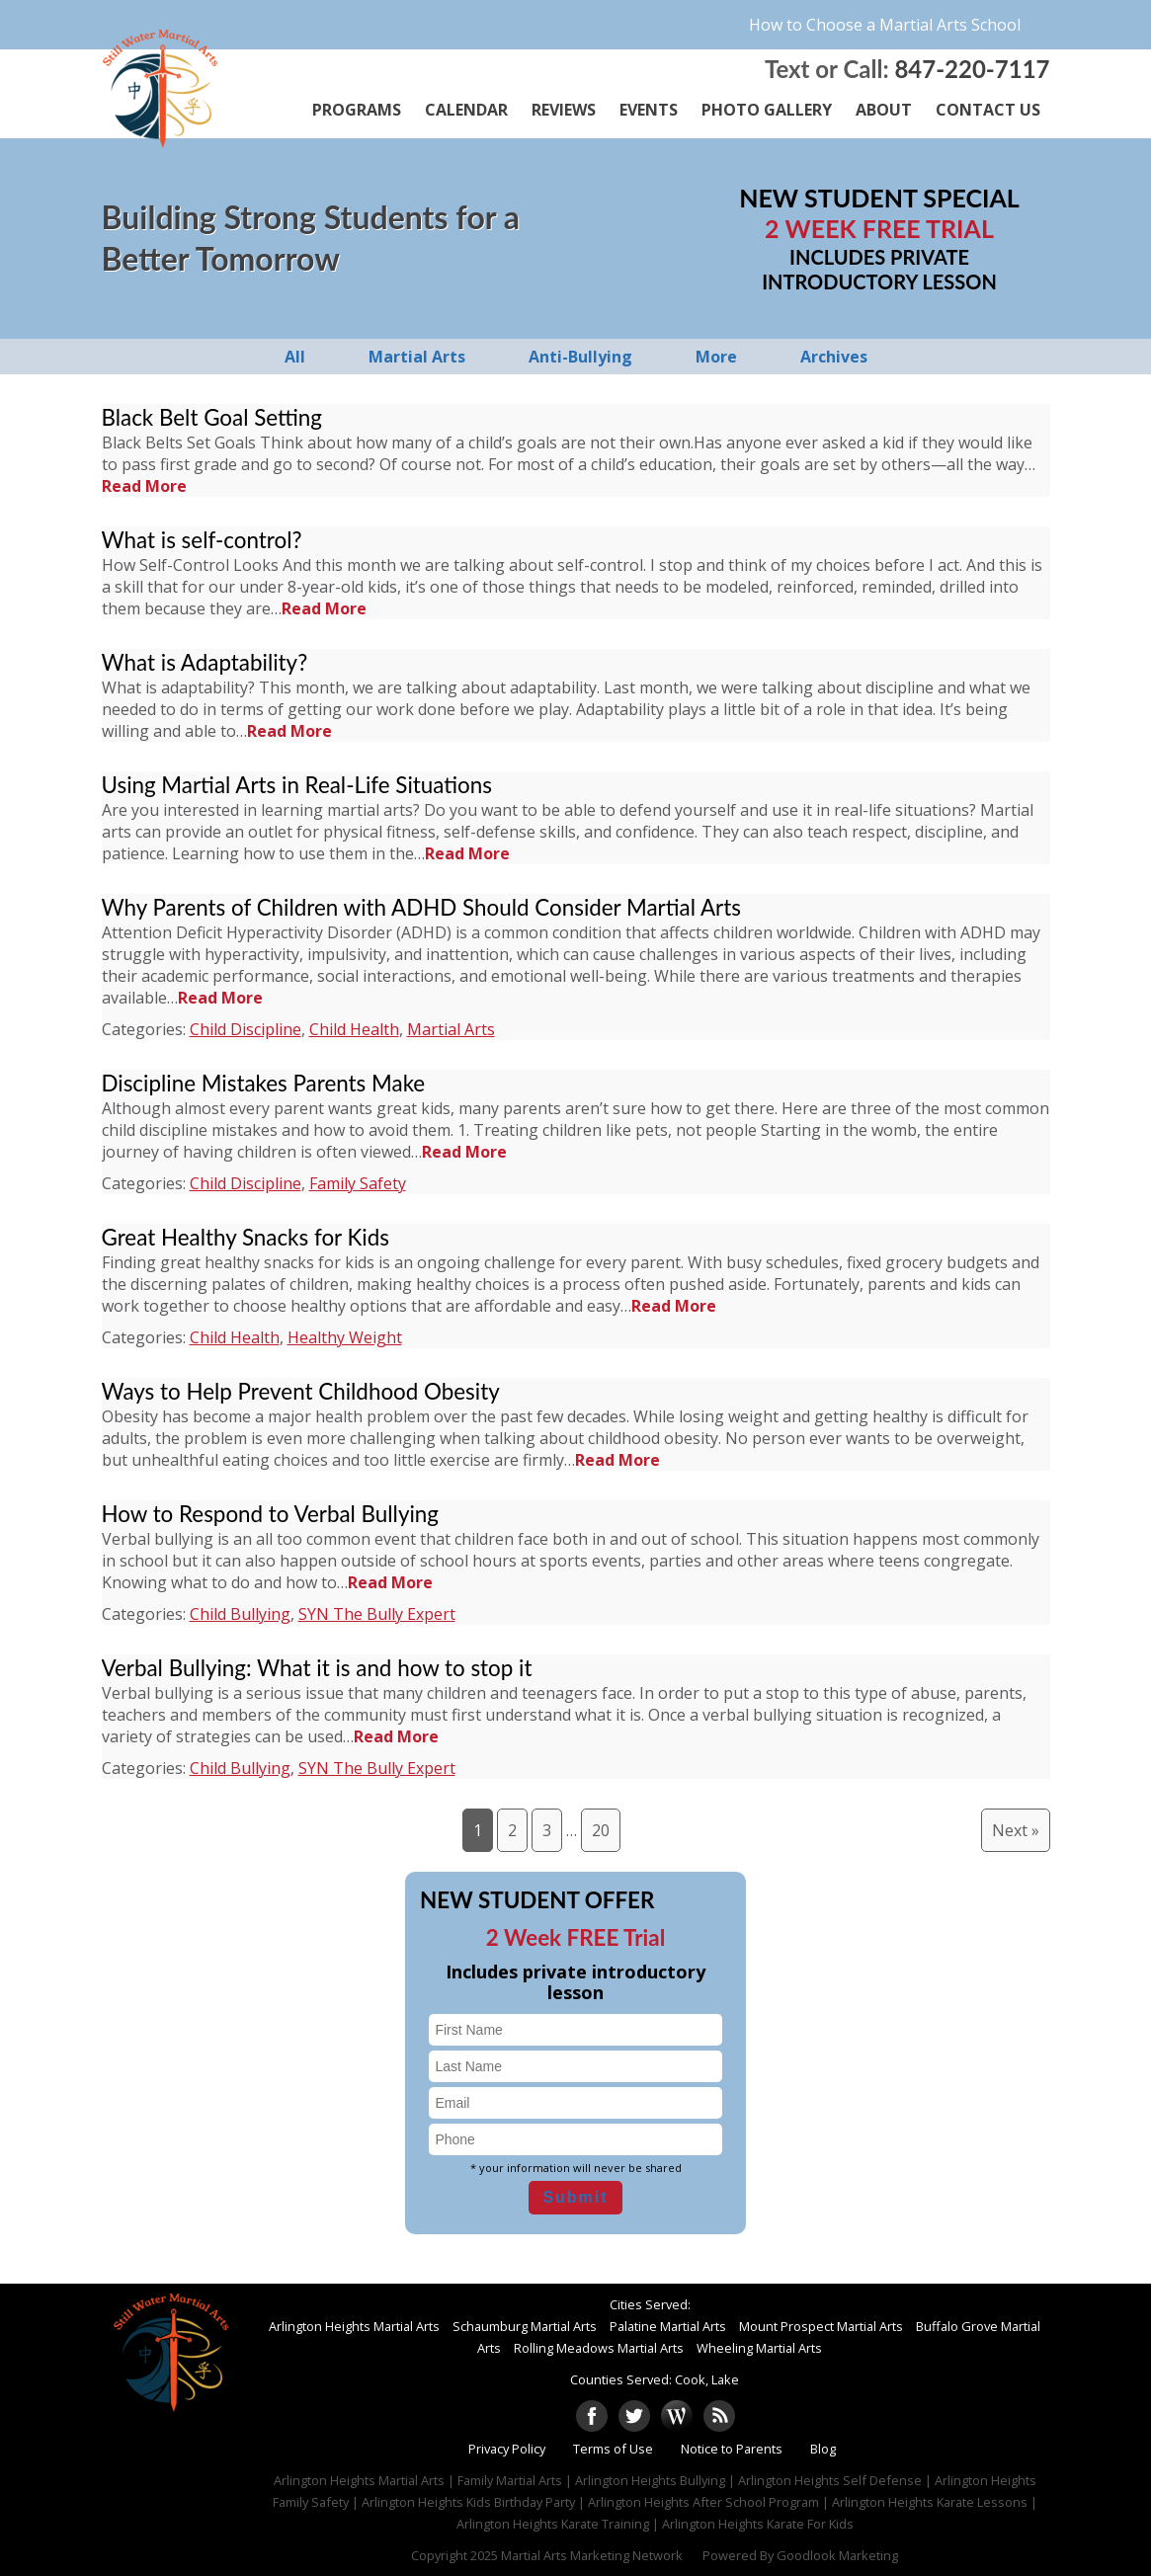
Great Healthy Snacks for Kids (245, 1237)
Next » (1015, 1830)
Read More (144, 486)
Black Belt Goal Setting (212, 417)
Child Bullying (240, 1614)
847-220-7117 (971, 68)
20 (601, 1830)
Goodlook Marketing (837, 2555)
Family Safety (357, 1183)
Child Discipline (245, 1029)
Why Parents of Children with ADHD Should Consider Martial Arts (421, 907)
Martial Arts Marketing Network (592, 2555)
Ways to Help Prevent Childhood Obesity (301, 1391)
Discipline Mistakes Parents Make (264, 1083)
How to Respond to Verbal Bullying (270, 1513)
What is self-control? (202, 539)
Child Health (354, 1029)
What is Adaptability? (205, 662)
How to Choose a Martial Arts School (885, 25)
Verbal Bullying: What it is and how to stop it (317, 1667)
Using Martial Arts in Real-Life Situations (297, 784)
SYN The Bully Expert (376, 1614)
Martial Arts (451, 1029)
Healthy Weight (345, 1337)
